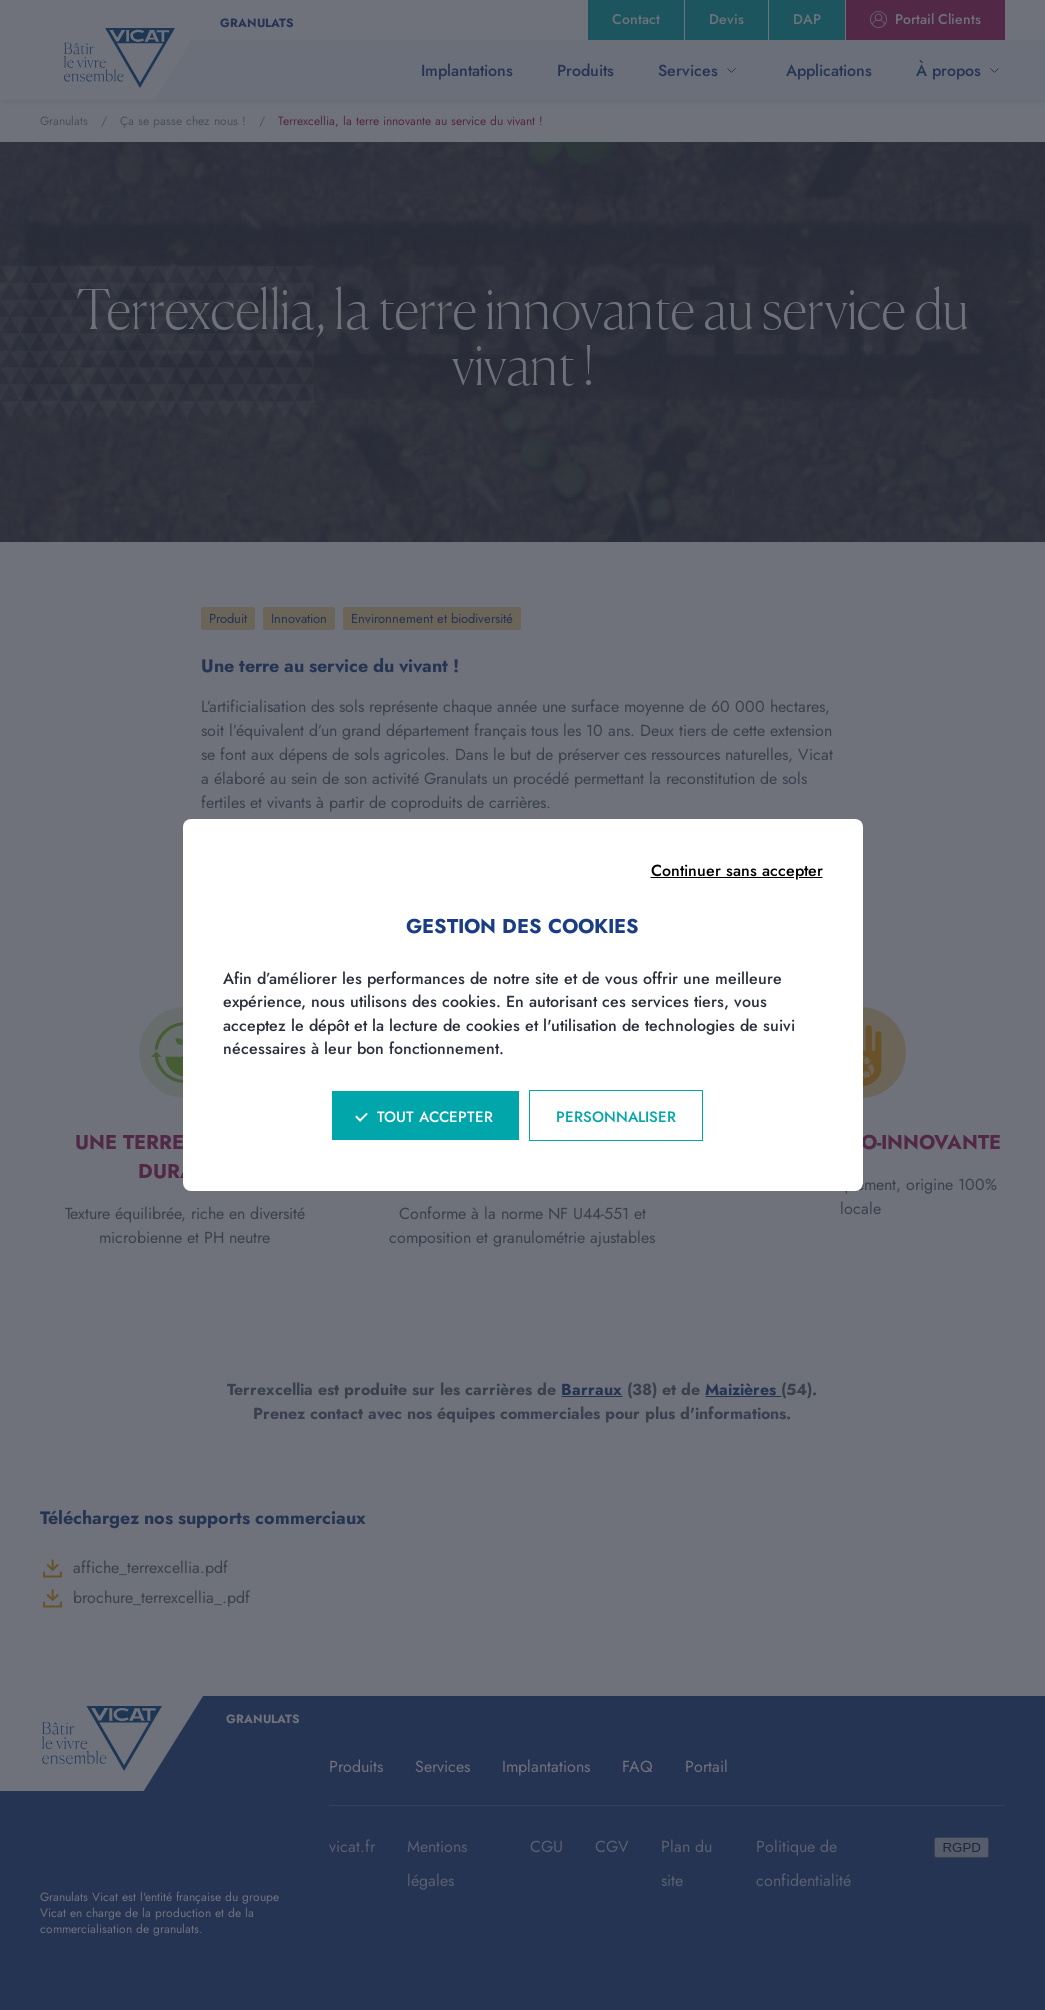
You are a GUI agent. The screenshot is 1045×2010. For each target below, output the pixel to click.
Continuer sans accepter (737, 870)
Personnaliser (616, 1117)
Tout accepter (435, 1117)
